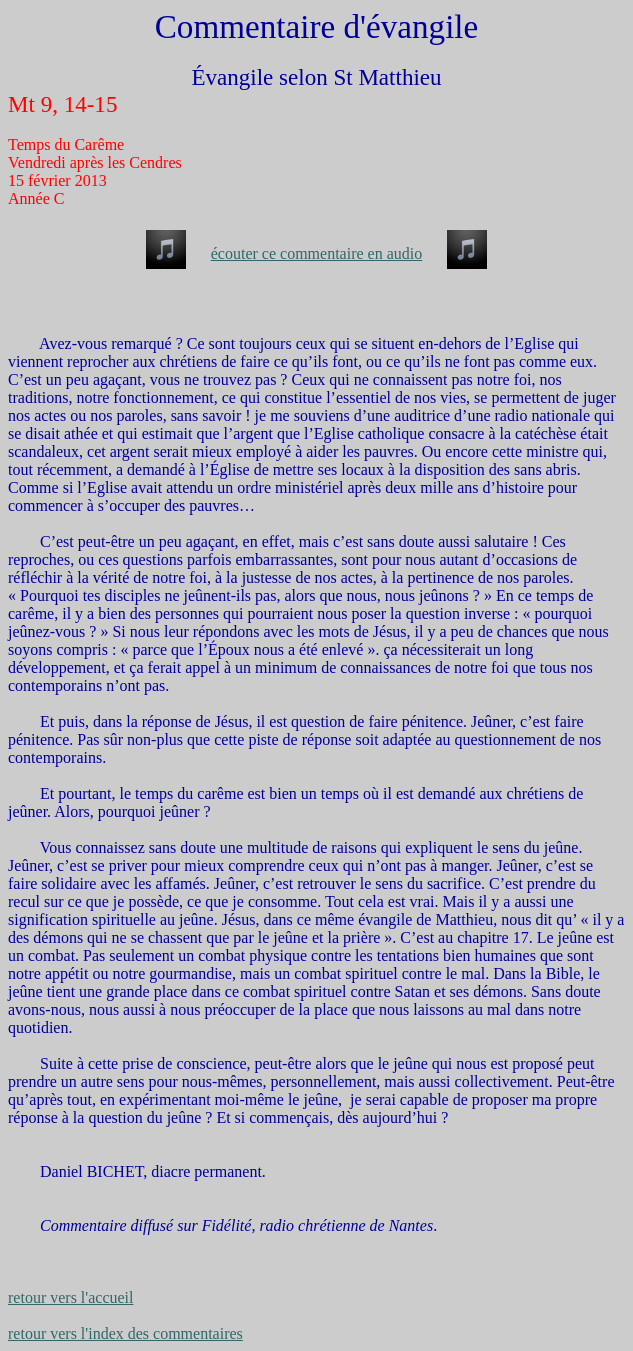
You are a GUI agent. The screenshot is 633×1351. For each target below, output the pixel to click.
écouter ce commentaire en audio (316, 253)
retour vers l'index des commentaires (125, 1333)
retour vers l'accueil (70, 1297)
